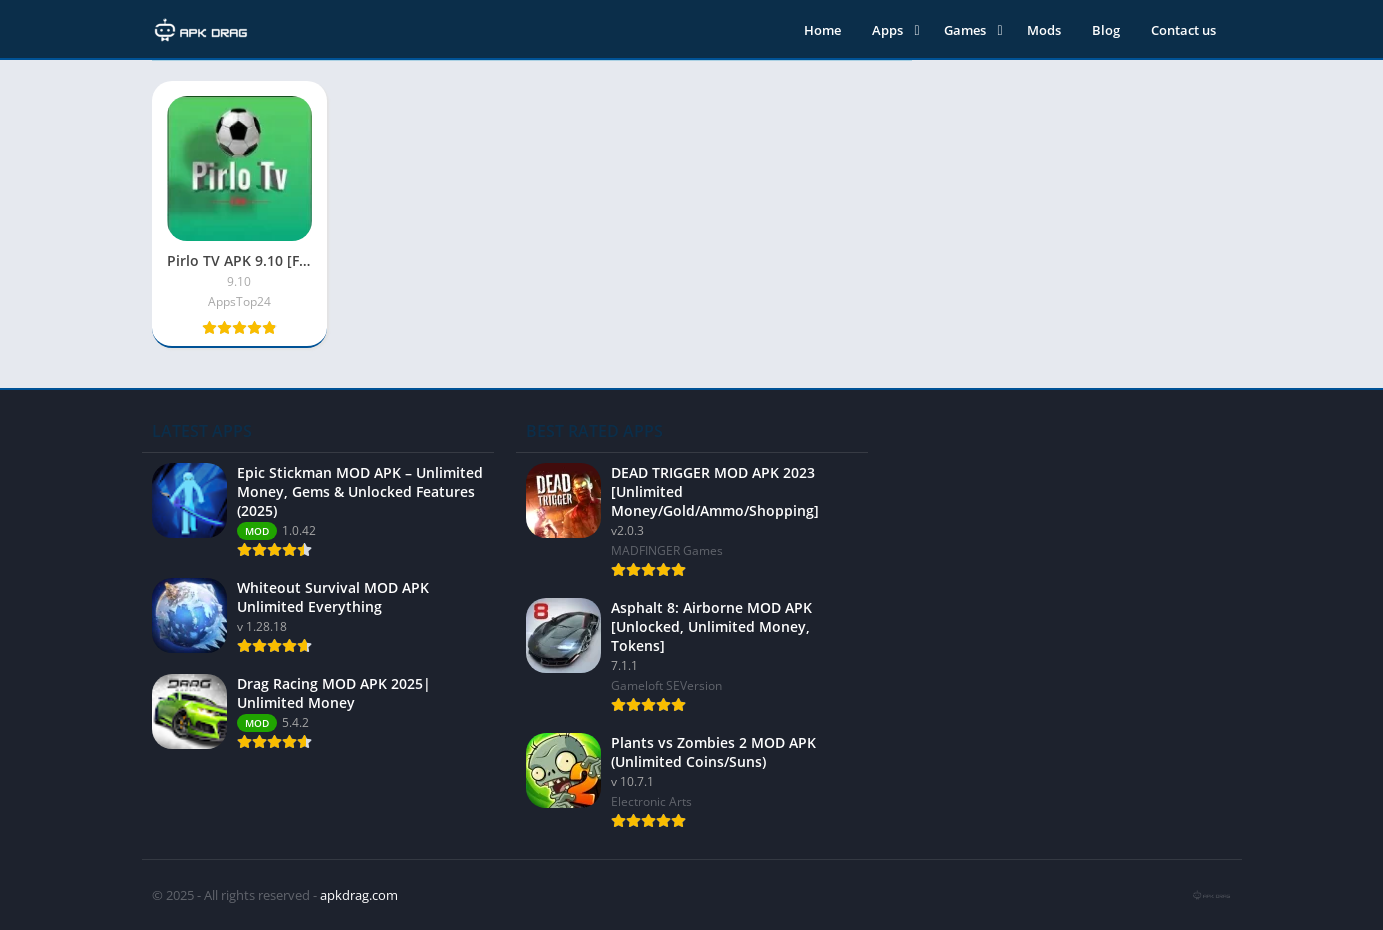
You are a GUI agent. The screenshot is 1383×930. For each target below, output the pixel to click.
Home (822, 30)
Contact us (1183, 30)
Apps (887, 30)
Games (965, 30)
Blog (1106, 30)
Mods (1044, 30)
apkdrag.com (359, 895)
